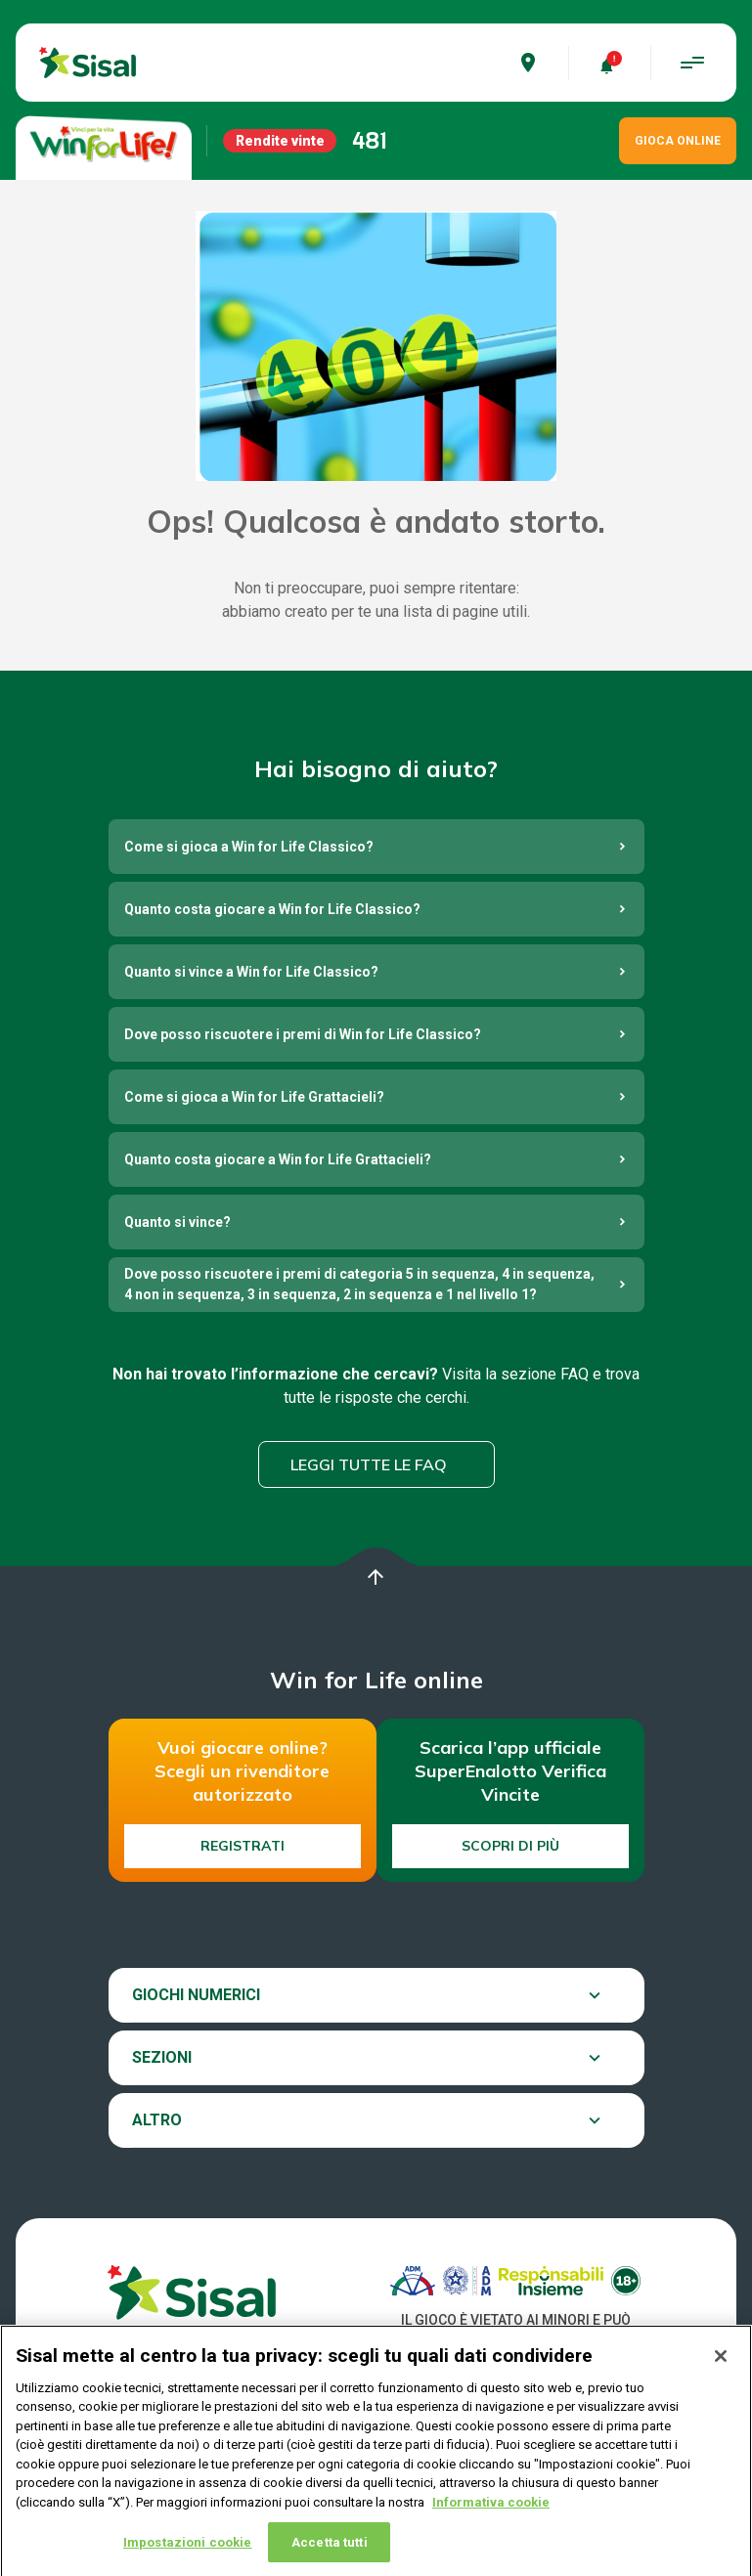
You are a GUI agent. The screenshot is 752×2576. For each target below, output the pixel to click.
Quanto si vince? (177, 1222)
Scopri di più (510, 1846)
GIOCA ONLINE (678, 141)
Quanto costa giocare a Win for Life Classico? (272, 909)
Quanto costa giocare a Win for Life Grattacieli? (277, 1159)
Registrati (242, 1846)
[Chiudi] (720, 2379)
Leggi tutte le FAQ (368, 1464)
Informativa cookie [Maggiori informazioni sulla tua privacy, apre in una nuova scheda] (491, 2525)
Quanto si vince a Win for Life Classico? (251, 972)
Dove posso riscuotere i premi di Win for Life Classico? (302, 1034)
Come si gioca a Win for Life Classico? (249, 846)
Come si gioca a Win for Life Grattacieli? (254, 1097)
